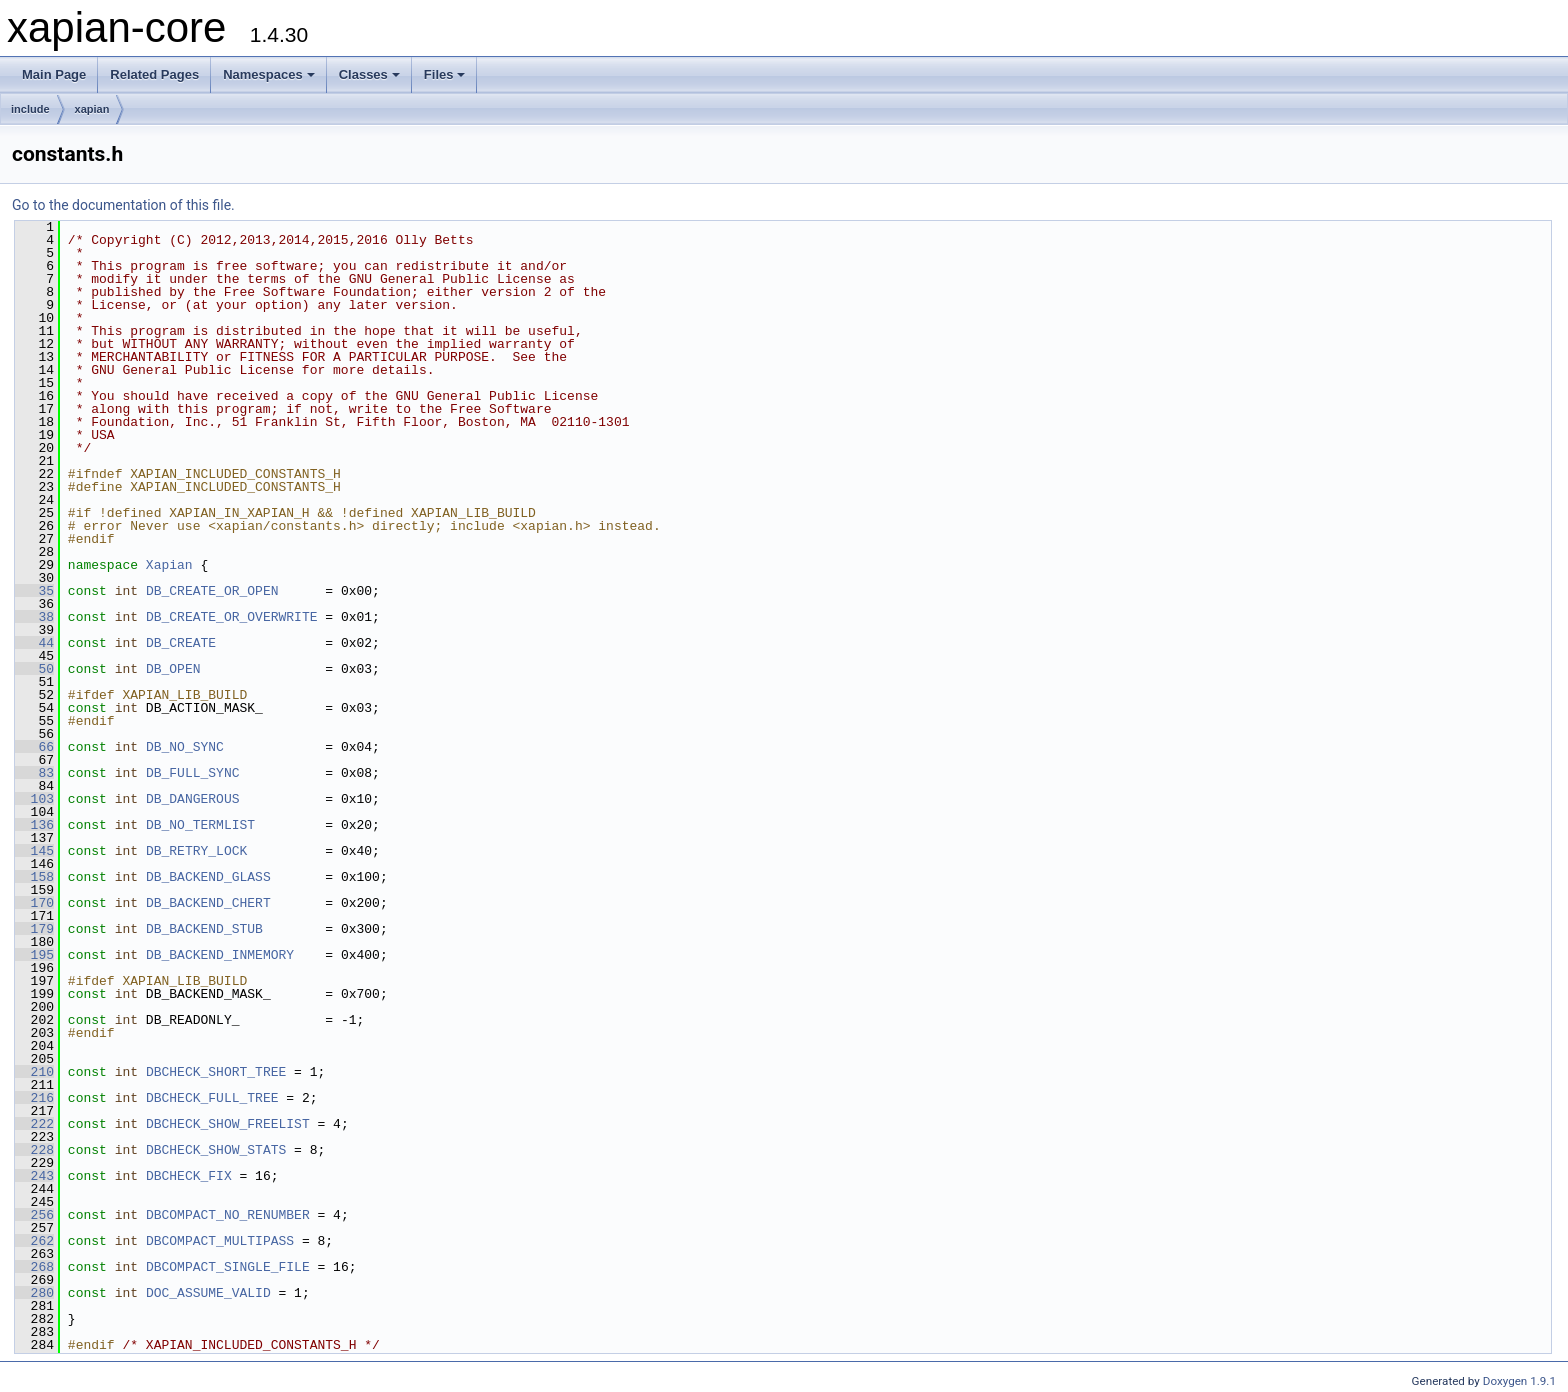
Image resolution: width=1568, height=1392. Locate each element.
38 (34, 617)
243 (34, 1176)
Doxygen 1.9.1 (1519, 1381)
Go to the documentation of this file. (123, 205)
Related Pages (154, 74)
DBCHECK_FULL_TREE (212, 1098)
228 (34, 1150)
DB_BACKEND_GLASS (208, 877)
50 (34, 669)
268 (34, 1267)
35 (34, 591)
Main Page (54, 74)
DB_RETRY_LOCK (196, 851)
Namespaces (269, 74)
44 (34, 643)
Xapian (169, 565)
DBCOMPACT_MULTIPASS (220, 1241)
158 (34, 877)
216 (34, 1098)
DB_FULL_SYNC (193, 773)
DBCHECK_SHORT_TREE (216, 1072)
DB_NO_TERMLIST (200, 825)
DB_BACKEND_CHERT (208, 903)
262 (34, 1241)
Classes (369, 74)
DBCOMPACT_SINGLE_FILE (228, 1267)
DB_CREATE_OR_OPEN (212, 591)
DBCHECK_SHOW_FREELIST (228, 1124)
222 (34, 1124)
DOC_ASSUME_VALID (208, 1293)
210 (34, 1072)
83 (34, 773)
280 (34, 1293)
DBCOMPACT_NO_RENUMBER (228, 1215)
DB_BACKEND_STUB (204, 929)
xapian (92, 109)
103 (34, 799)
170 (34, 903)
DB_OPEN (173, 669)
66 (34, 747)
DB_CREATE (181, 643)
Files (445, 74)
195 (34, 955)
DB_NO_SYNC (185, 747)
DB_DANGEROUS (193, 799)
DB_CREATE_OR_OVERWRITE (232, 617)
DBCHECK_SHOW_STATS (216, 1150)
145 (34, 851)
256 (34, 1215)
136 (34, 825)
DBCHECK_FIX (189, 1176)
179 (34, 929)
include (30, 109)
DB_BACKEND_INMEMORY (220, 955)
